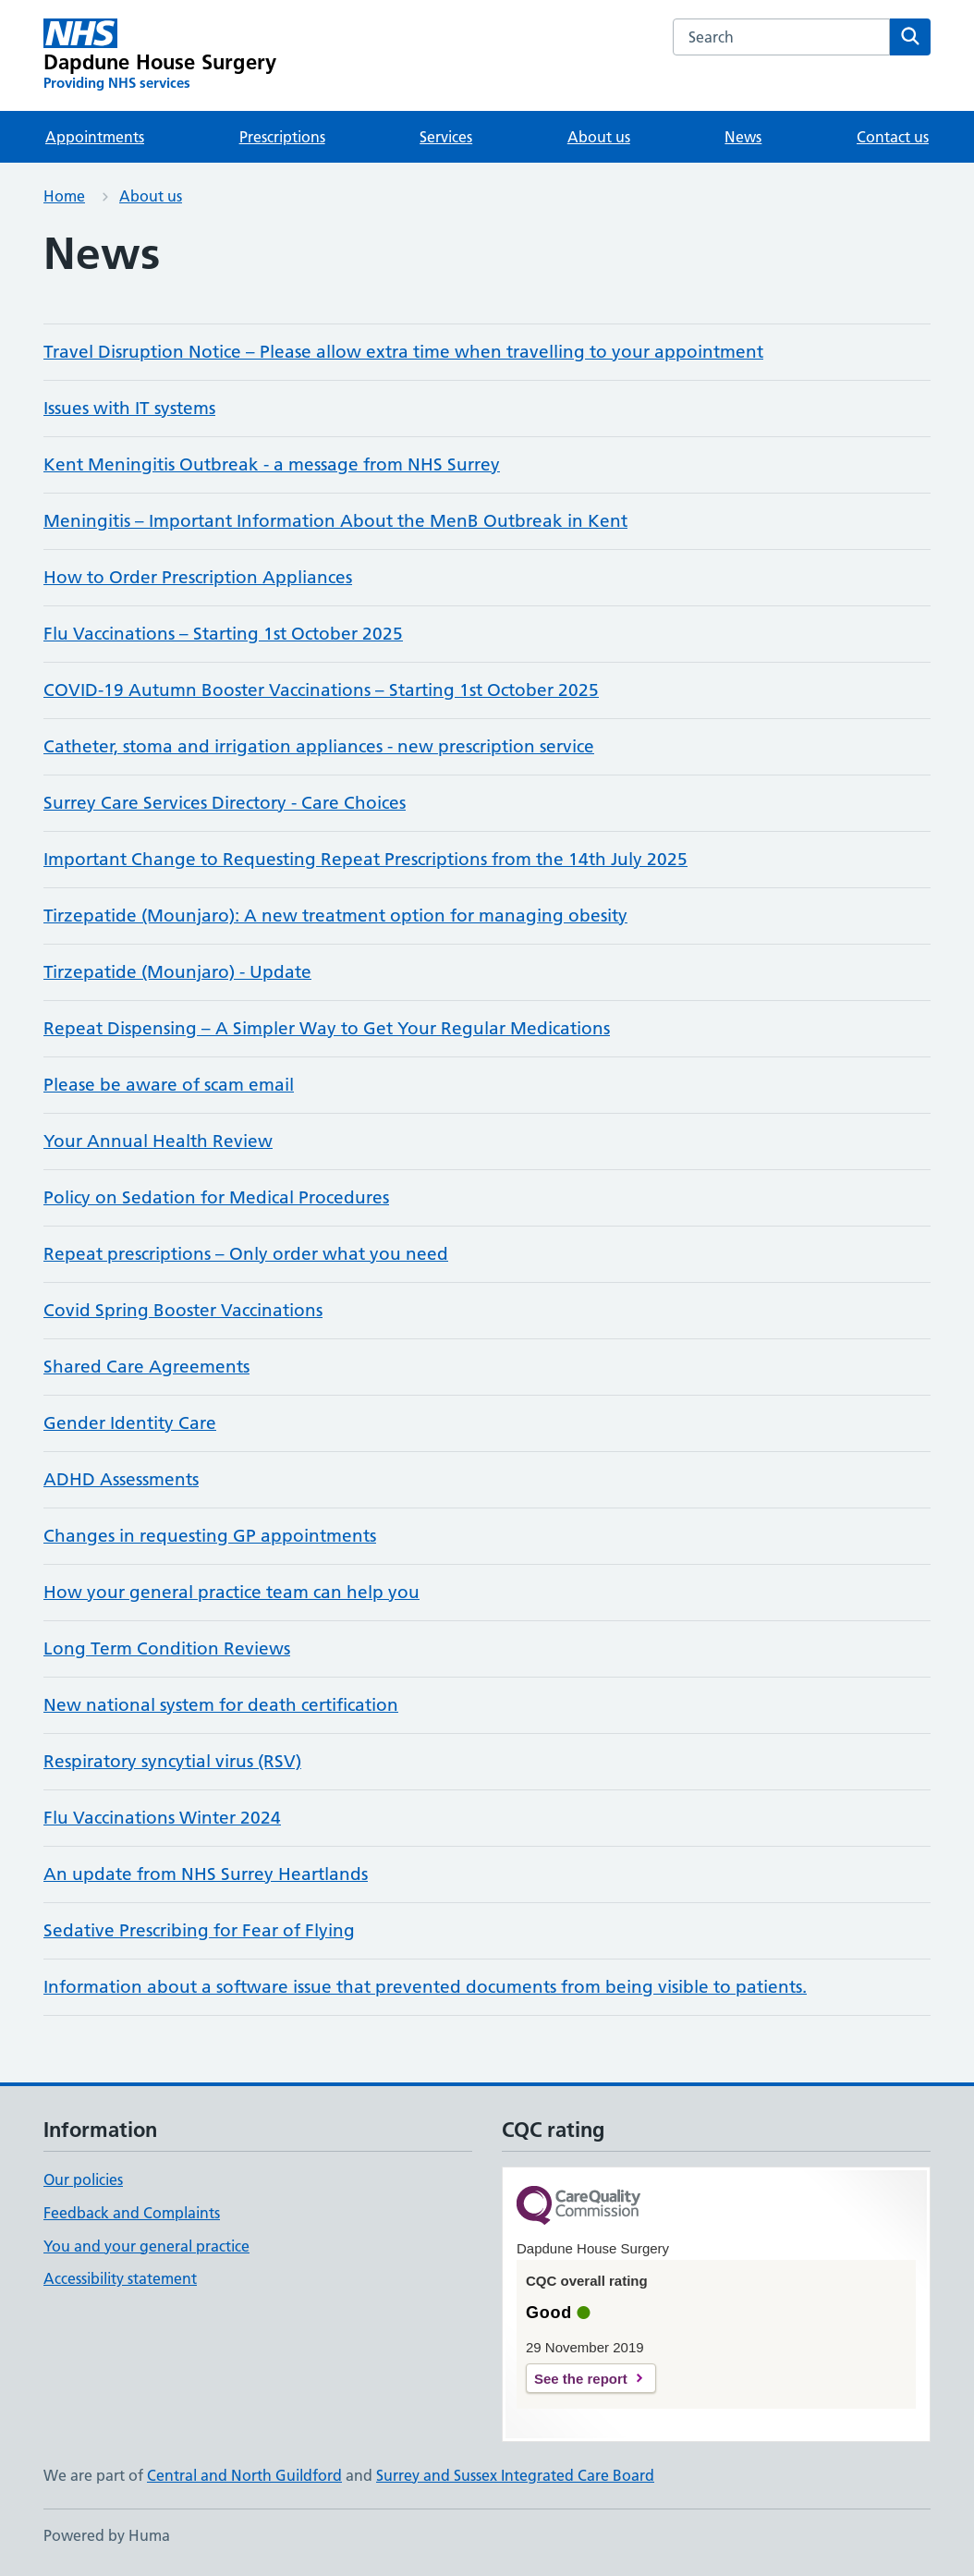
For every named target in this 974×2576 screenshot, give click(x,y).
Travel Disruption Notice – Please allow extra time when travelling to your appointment (403, 351)
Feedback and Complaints (131, 2213)
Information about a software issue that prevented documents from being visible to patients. (425, 1986)
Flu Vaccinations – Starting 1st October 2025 (223, 633)
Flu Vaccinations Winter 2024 (162, 1817)
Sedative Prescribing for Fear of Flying (199, 1930)
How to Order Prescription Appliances (197, 577)
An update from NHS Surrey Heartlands (205, 1874)
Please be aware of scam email (168, 1084)
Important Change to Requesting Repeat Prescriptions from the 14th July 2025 (365, 859)
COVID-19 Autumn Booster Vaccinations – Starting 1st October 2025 (321, 690)
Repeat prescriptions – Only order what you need (245, 1253)
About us (598, 137)
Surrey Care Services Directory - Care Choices (224, 802)
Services (446, 137)
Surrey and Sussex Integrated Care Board (515, 2475)
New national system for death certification (220, 1704)
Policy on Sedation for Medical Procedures (216, 1197)
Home (64, 196)
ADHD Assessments (121, 1479)
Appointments (94, 137)
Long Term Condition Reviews (166, 1648)
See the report (580, 2379)
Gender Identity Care (129, 1423)
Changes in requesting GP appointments (209, 1535)
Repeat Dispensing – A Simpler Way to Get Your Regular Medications (326, 1028)
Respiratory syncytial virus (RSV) (172, 1761)
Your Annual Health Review (158, 1141)
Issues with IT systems (129, 408)
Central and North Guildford (244, 2475)
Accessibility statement (120, 2278)
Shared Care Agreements (146, 1366)
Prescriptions (282, 137)
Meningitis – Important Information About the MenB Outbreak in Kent (335, 520)
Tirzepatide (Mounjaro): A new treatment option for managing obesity (335, 915)
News (742, 137)
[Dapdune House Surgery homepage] (159, 55)
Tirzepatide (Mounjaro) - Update (177, 972)
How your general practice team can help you (231, 1592)
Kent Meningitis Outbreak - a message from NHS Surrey (271, 464)
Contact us (893, 137)
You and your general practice (146, 2246)
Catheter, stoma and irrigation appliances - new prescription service (318, 746)
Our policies (83, 2179)
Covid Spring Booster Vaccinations (183, 1310)
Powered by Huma (106, 2535)
